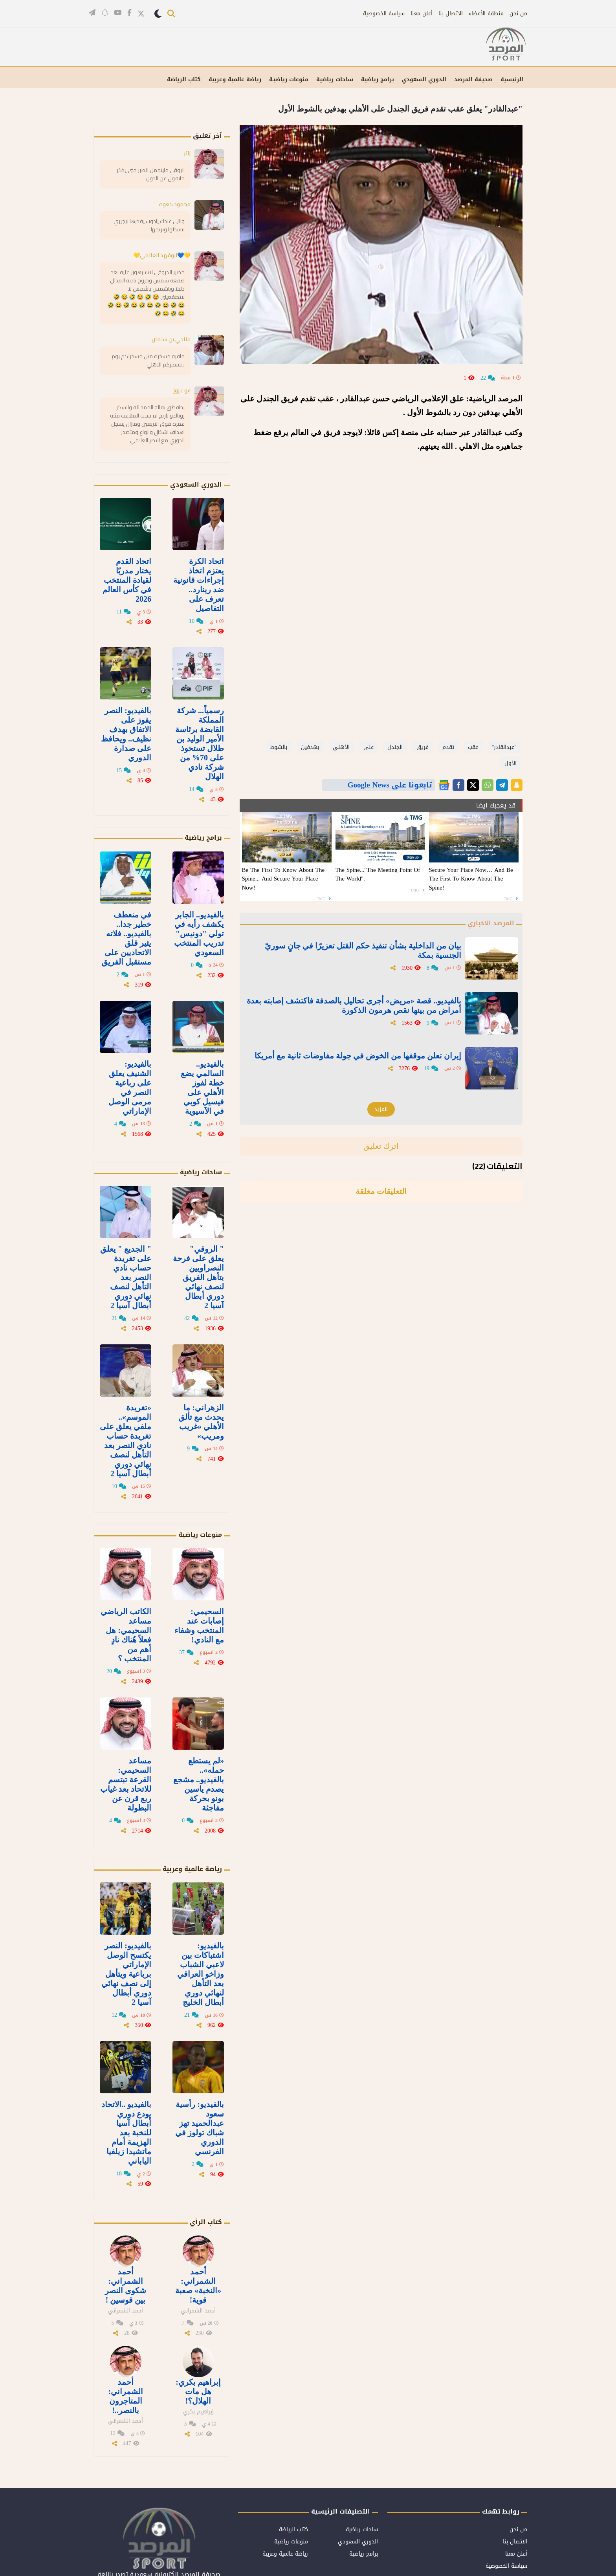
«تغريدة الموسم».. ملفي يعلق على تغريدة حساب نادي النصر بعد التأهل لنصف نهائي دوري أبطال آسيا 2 (125, 1440)
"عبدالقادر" (504, 747)
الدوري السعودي (424, 79)
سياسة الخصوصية (384, 13)
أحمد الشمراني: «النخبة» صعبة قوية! (198, 2285)
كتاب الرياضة (184, 79)
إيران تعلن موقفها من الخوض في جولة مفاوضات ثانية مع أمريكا (358, 1055)
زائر (187, 153)
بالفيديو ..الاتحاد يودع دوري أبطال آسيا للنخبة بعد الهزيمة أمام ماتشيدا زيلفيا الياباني (126, 2132)
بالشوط (278, 747)
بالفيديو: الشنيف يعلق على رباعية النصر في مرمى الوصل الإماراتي (129, 1087)
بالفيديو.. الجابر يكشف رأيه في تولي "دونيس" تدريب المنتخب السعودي (199, 933)
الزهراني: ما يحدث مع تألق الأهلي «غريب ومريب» (201, 1421)
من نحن (518, 13)
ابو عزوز (182, 390)
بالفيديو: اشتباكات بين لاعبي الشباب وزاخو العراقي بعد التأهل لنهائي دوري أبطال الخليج (200, 1974)
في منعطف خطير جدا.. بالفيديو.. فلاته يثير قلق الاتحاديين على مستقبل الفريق (126, 938)
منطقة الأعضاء (486, 13)
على (368, 747)
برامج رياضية (377, 79)
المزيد (381, 1109)
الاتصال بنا (450, 13)
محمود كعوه (175, 204)
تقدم (448, 747)
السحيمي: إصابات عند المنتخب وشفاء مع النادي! (199, 1625)
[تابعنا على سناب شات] (104, 12)
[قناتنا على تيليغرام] (92, 12)
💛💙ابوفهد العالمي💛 (162, 255)
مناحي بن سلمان (171, 339)
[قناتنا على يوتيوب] (117, 12)
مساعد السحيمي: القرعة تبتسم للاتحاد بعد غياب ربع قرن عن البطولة (125, 1784)
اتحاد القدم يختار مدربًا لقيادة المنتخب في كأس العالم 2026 (127, 580)
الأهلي (341, 747)
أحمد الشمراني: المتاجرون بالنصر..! (125, 2396)
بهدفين (310, 747)
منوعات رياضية (200, 1535)
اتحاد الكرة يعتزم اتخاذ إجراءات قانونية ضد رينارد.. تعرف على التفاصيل (198, 585)
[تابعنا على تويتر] (141, 13)
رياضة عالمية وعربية (235, 79)
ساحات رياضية (334, 79)
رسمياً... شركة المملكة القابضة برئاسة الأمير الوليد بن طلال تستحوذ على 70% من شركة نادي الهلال (199, 743)
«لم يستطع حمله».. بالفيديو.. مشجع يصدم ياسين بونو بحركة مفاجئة (198, 1784)
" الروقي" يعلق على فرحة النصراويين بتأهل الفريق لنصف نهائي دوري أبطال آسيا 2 (198, 1277)
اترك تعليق (381, 1146)
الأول (510, 763)
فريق (422, 747)
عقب (473, 747)
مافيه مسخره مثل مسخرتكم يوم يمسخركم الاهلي (148, 360)
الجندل (395, 747)
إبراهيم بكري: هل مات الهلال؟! (198, 2391)
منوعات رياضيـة (288, 79)
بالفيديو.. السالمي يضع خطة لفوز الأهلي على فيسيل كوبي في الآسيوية (202, 1087)
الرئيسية (511, 79)
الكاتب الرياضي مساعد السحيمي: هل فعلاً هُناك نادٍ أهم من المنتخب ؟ (126, 1635)
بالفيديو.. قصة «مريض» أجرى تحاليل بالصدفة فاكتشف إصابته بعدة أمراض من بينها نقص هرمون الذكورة (354, 1005)
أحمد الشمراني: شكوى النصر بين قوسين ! (125, 2285)
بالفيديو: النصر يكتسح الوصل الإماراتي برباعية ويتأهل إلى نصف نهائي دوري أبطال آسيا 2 (126, 1974)
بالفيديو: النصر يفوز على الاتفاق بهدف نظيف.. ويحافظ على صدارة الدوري (126, 734)
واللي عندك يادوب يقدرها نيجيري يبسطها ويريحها (149, 225)
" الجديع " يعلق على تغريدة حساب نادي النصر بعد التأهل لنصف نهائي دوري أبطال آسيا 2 (125, 1277)
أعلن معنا (422, 13)
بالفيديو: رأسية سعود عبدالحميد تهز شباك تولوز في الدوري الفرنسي (199, 2128)
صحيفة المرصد (473, 79)
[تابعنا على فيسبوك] (129, 12)
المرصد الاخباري (491, 923)
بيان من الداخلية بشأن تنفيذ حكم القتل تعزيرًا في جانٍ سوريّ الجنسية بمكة (363, 950)
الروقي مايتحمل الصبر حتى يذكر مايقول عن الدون (151, 174)
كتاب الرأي (206, 2222)
